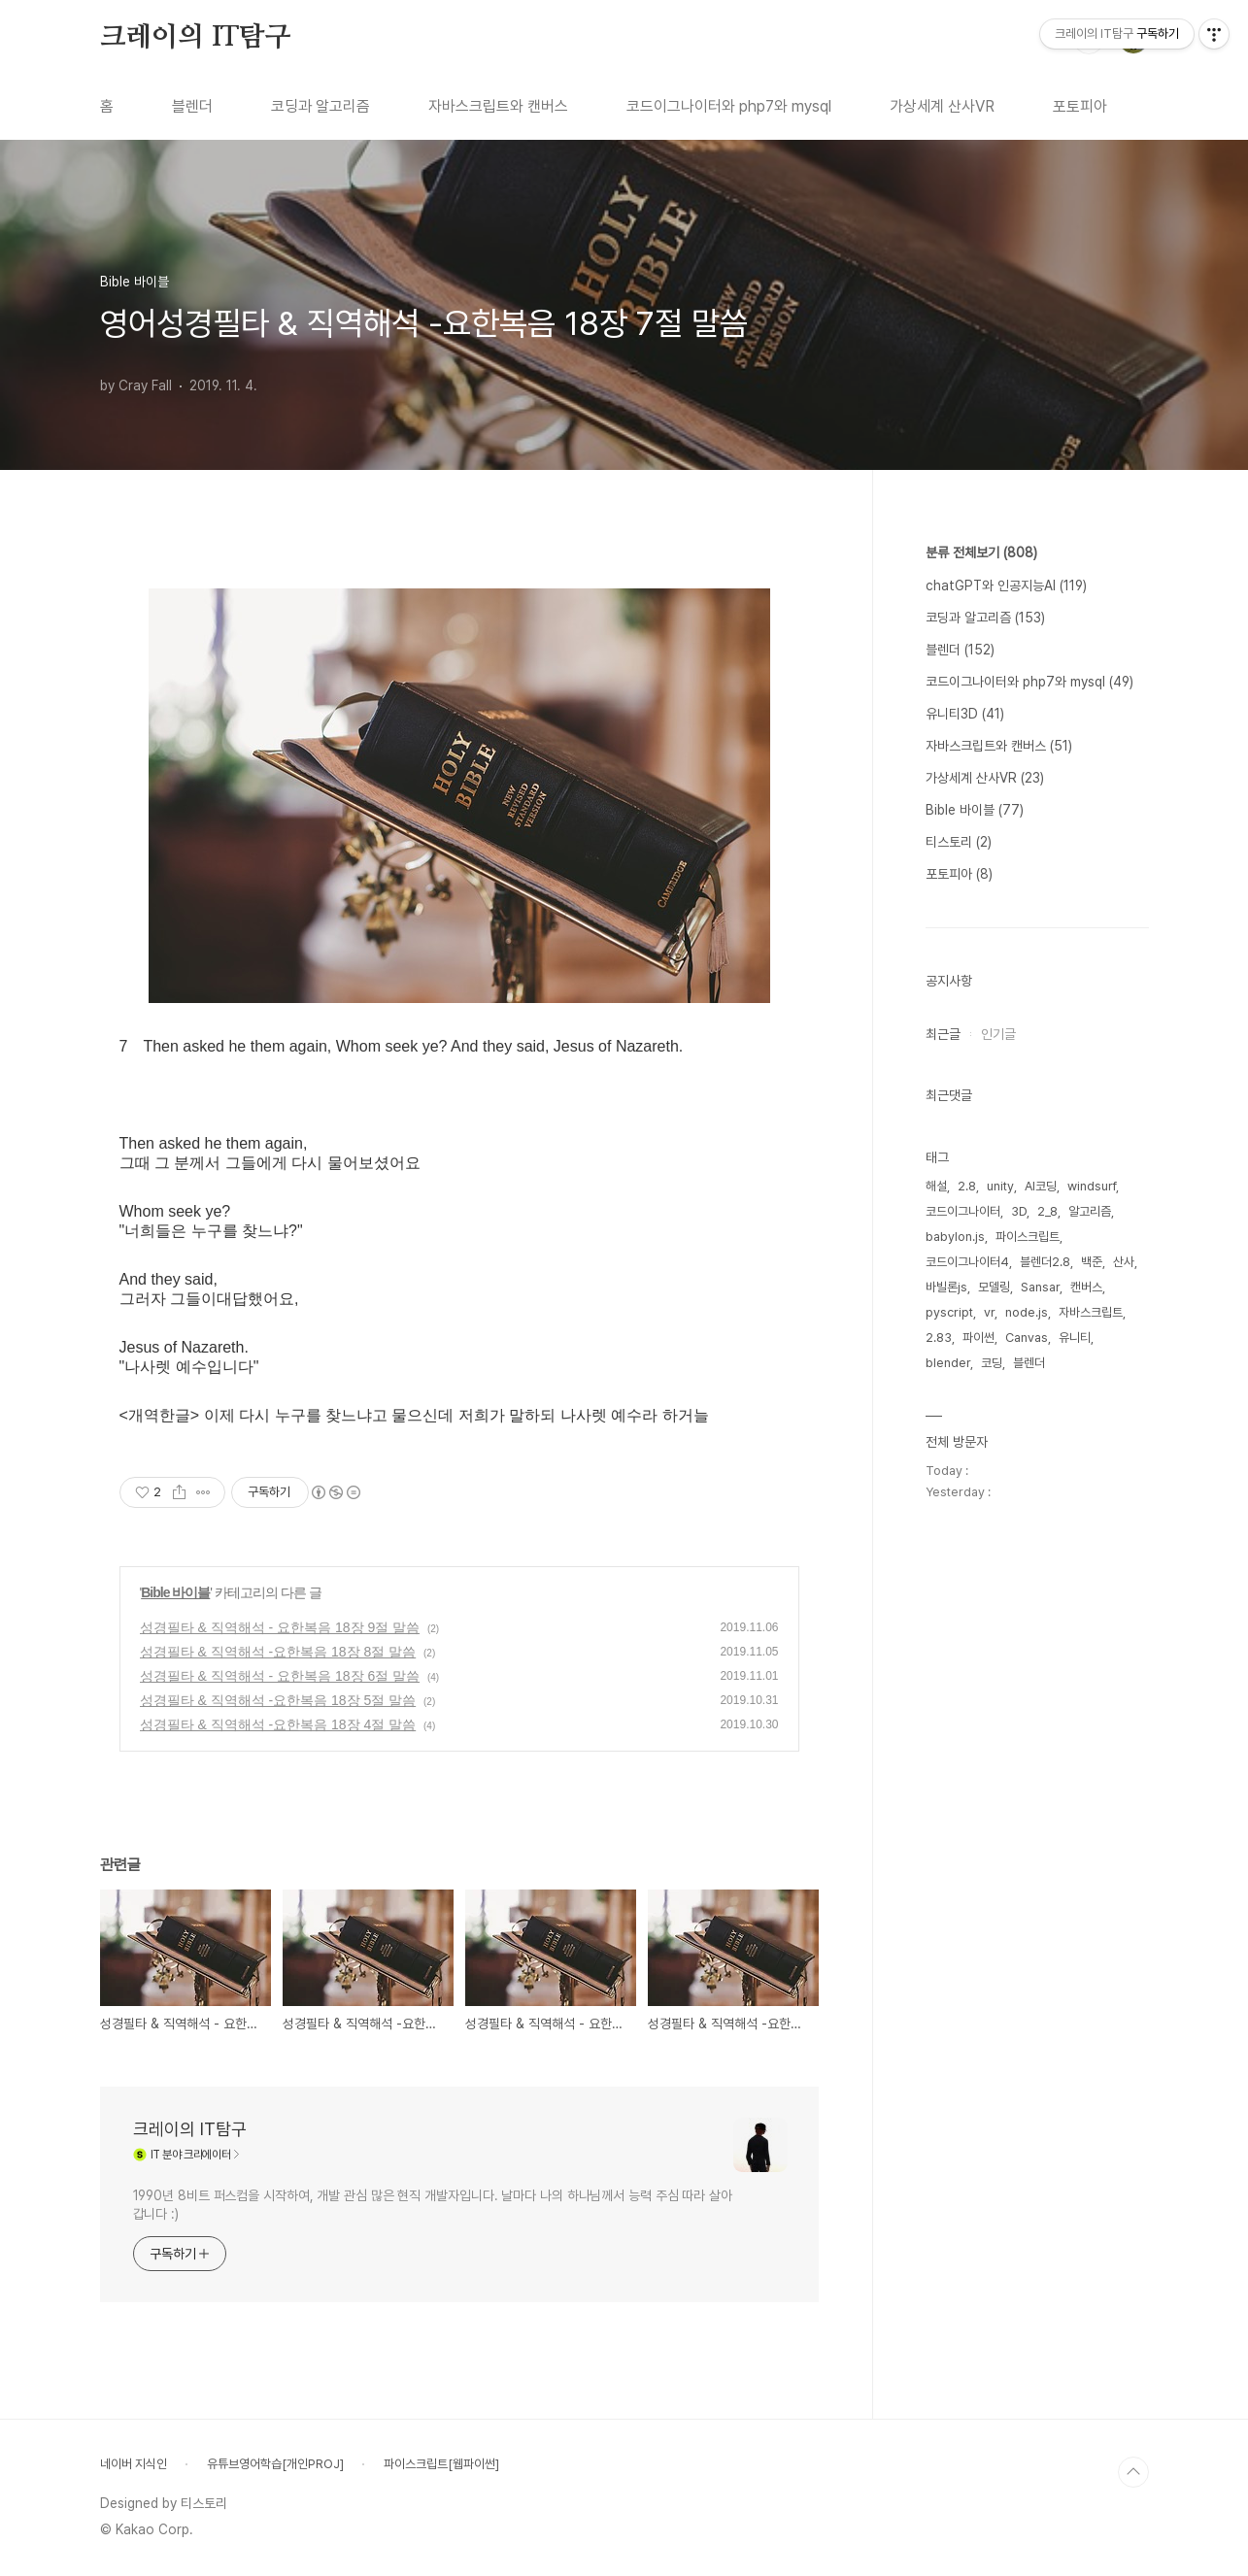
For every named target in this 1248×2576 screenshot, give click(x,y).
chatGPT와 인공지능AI (1006, 585)
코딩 (991, 1362)
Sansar (1040, 1287)
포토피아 (1080, 106)
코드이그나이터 (963, 1211)
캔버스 (1086, 1287)
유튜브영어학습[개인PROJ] (275, 2464)
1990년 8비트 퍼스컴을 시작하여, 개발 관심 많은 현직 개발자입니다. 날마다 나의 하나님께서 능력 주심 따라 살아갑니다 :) (433, 2205)
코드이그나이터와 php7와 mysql (728, 106)
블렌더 (192, 106)
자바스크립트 (1091, 1312)
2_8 (1047, 1211)
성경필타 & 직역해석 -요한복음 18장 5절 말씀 (278, 1700)
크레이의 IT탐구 (195, 37)
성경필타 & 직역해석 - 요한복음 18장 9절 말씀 (280, 1627)
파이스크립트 (1027, 1236)
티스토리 (959, 842)
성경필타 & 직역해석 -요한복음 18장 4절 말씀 (278, 1724)
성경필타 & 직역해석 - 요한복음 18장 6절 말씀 (280, 1676)
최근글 (943, 1034)
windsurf (1091, 1186)
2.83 (939, 1337)
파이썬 (978, 1337)
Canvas (1026, 1337)
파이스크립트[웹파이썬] (441, 2464)
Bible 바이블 (175, 1592)
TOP (1133, 2472)
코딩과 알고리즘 (320, 106)
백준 (1091, 1262)
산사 (1123, 1262)
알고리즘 (1089, 1211)
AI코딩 (1041, 1186)
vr (989, 1312)
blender (948, 1362)
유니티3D (965, 713)
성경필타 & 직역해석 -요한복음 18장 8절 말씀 (278, 1651)
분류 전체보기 (981, 552)
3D (1019, 1211)
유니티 (1075, 1337)
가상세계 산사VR (942, 106)
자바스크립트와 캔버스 (498, 106)
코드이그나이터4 (967, 1262)
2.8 (967, 1186)
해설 (936, 1186)
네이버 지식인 (133, 2464)
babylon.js (955, 1236)
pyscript (949, 1312)
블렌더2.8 (1045, 1262)
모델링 (994, 1287)
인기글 (998, 1034)
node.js (1026, 1312)
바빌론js (946, 1287)
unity (1000, 1186)
